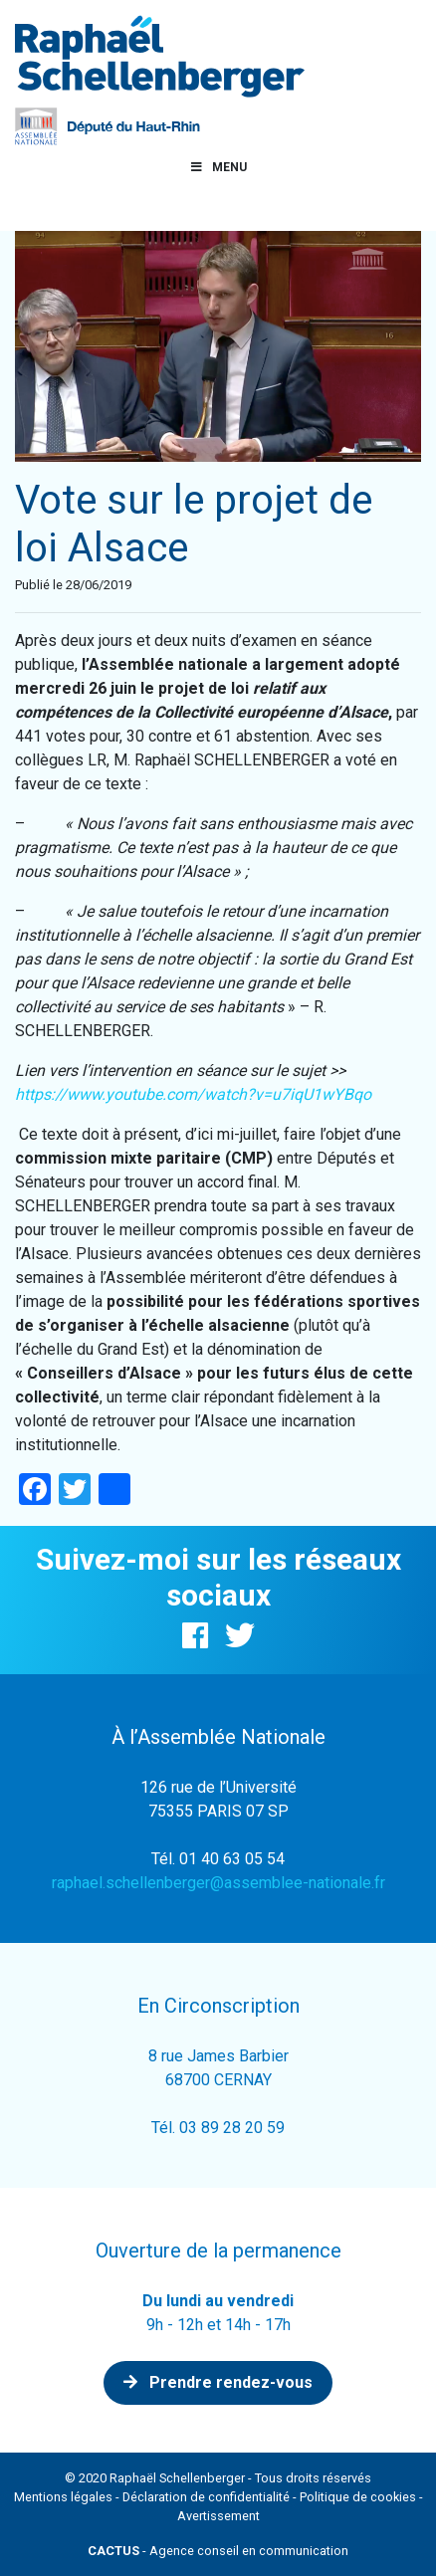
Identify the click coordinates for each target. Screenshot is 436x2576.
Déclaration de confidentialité (206, 2496)
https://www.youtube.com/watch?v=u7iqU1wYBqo (193, 1094)
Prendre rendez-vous (218, 2382)
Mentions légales (63, 2496)
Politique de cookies (358, 2496)
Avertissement (218, 2515)
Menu (218, 167)
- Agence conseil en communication (218, 2550)
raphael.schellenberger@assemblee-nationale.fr (218, 1882)
